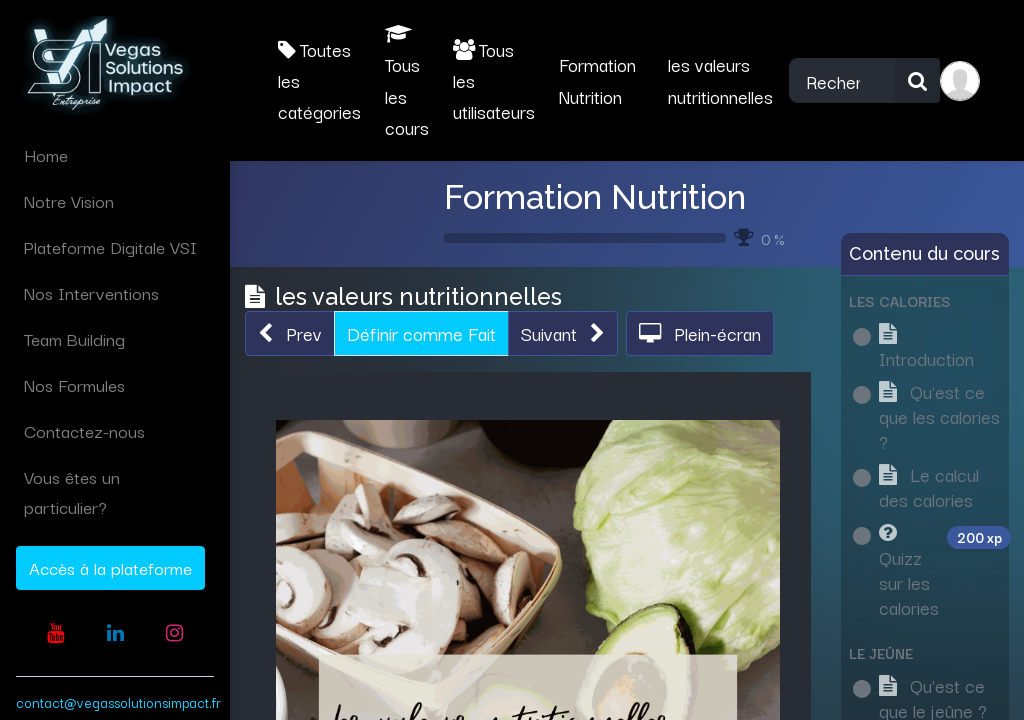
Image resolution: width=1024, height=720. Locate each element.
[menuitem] (115, 155)
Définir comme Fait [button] (421, 333)
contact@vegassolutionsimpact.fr (118, 702)
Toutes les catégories (319, 80)
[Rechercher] (917, 80)
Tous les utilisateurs (494, 80)
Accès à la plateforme (110, 567)
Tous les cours (407, 82)
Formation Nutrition (595, 197)
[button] (290, 333)
